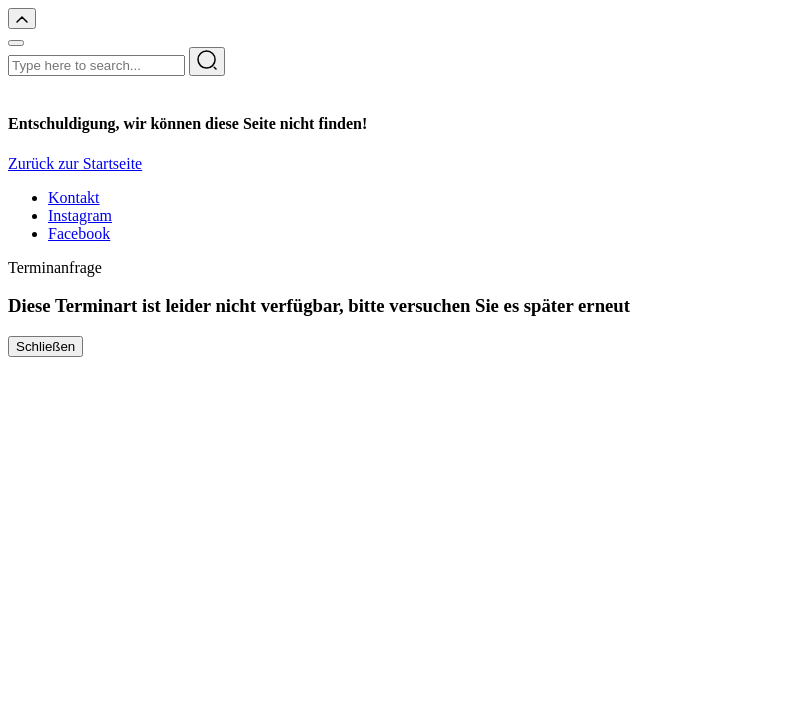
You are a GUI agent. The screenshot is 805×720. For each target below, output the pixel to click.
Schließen (45, 346)
